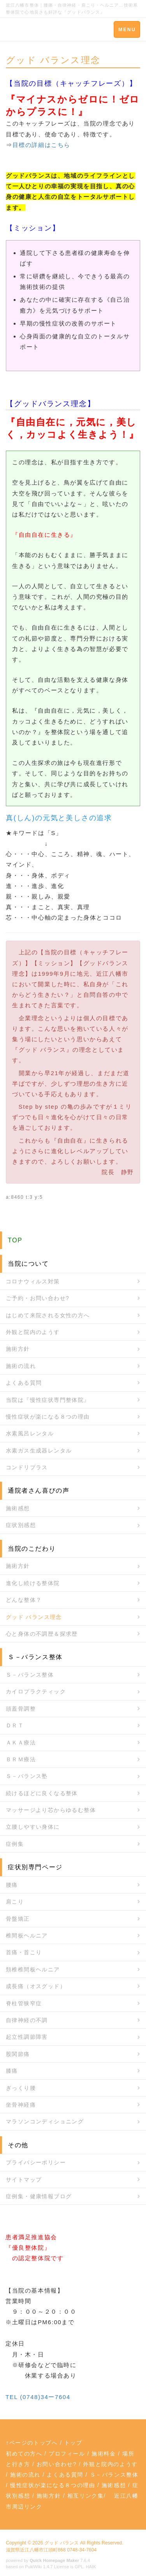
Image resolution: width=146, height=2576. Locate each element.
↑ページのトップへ (32, 2443)
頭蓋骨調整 (21, 1709)
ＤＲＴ (15, 1725)
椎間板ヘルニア (27, 1935)
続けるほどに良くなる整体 (42, 1793)
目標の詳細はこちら (41, 145)
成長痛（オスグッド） (36, 1986)
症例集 (15, 1844)
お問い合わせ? (57, 2464)
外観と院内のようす (33, 1332)
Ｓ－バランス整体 (30, 1675)
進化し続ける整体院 (33, 1583)
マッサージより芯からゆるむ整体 (51, 1810)
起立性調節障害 (27, 2037)
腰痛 (12, 1885)
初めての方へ (24, 2453)
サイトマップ (24, 2179)
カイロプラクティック (36, 1691)
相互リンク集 (85, 2496)
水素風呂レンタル (30, 1433)
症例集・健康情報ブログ (39, 2196)
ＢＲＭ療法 (21, 1759)
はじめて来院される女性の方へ (48, 1315)
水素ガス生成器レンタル (39, 1450)
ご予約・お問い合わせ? (37, 1298)
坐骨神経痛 (21, 2105)
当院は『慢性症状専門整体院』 (48, 1400)
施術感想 (18, 1508)
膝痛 (12, 2071)
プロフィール (67, 2453)
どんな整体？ (24, 1600)
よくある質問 (24, 1383)
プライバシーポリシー (36, 2162)
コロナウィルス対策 (33, 1281)
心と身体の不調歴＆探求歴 (42, 1634)
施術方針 (18, 1349)
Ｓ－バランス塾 (27, 1776)
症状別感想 (21, 1525)
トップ (73, 2443)
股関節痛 (18, 2054)
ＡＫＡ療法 (21, 1742)
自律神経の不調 (27, 2020)
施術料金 (103, 2453)
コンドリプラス (27, 1467)
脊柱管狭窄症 (24, 2003)
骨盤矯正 (18, 1919)
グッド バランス (61, 2543)
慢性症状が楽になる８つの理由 (48, 1417)
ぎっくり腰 (21, 2088)
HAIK (91, 2566)
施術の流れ (21, 1366)
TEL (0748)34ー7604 (37, 2397)
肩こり (15, 1901)
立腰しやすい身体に (33, 1827)
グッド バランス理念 (34, 1617)
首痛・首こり (24, 1952)
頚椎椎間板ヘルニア (33, 1969)
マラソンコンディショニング (45, 2121)
